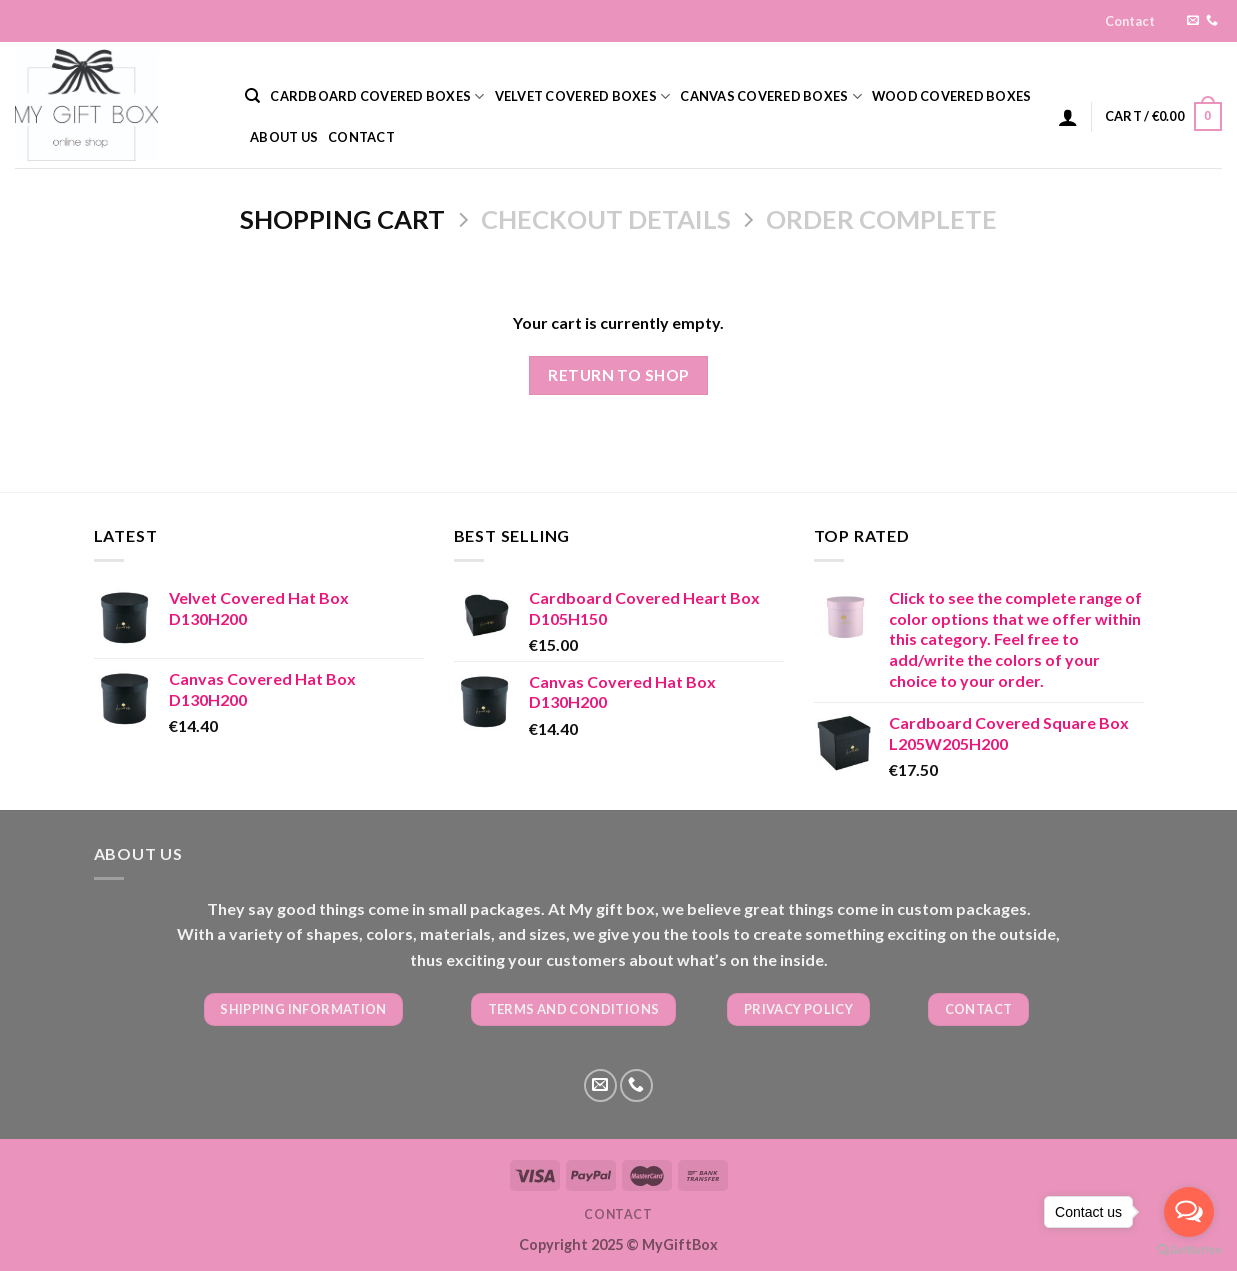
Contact (1130, 21)
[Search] (252, 96)
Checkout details (606, 219)
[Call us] (1212, 21)
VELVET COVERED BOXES (583, 96)
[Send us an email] (1193, 21)
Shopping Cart (342, 219)
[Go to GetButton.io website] (1189, 1250)
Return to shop (618, 375)
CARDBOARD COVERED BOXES (377, 96)
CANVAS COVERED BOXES (771, 96)
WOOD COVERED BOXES (952, 96)
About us (284, 137)
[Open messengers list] (1189, 1212)
